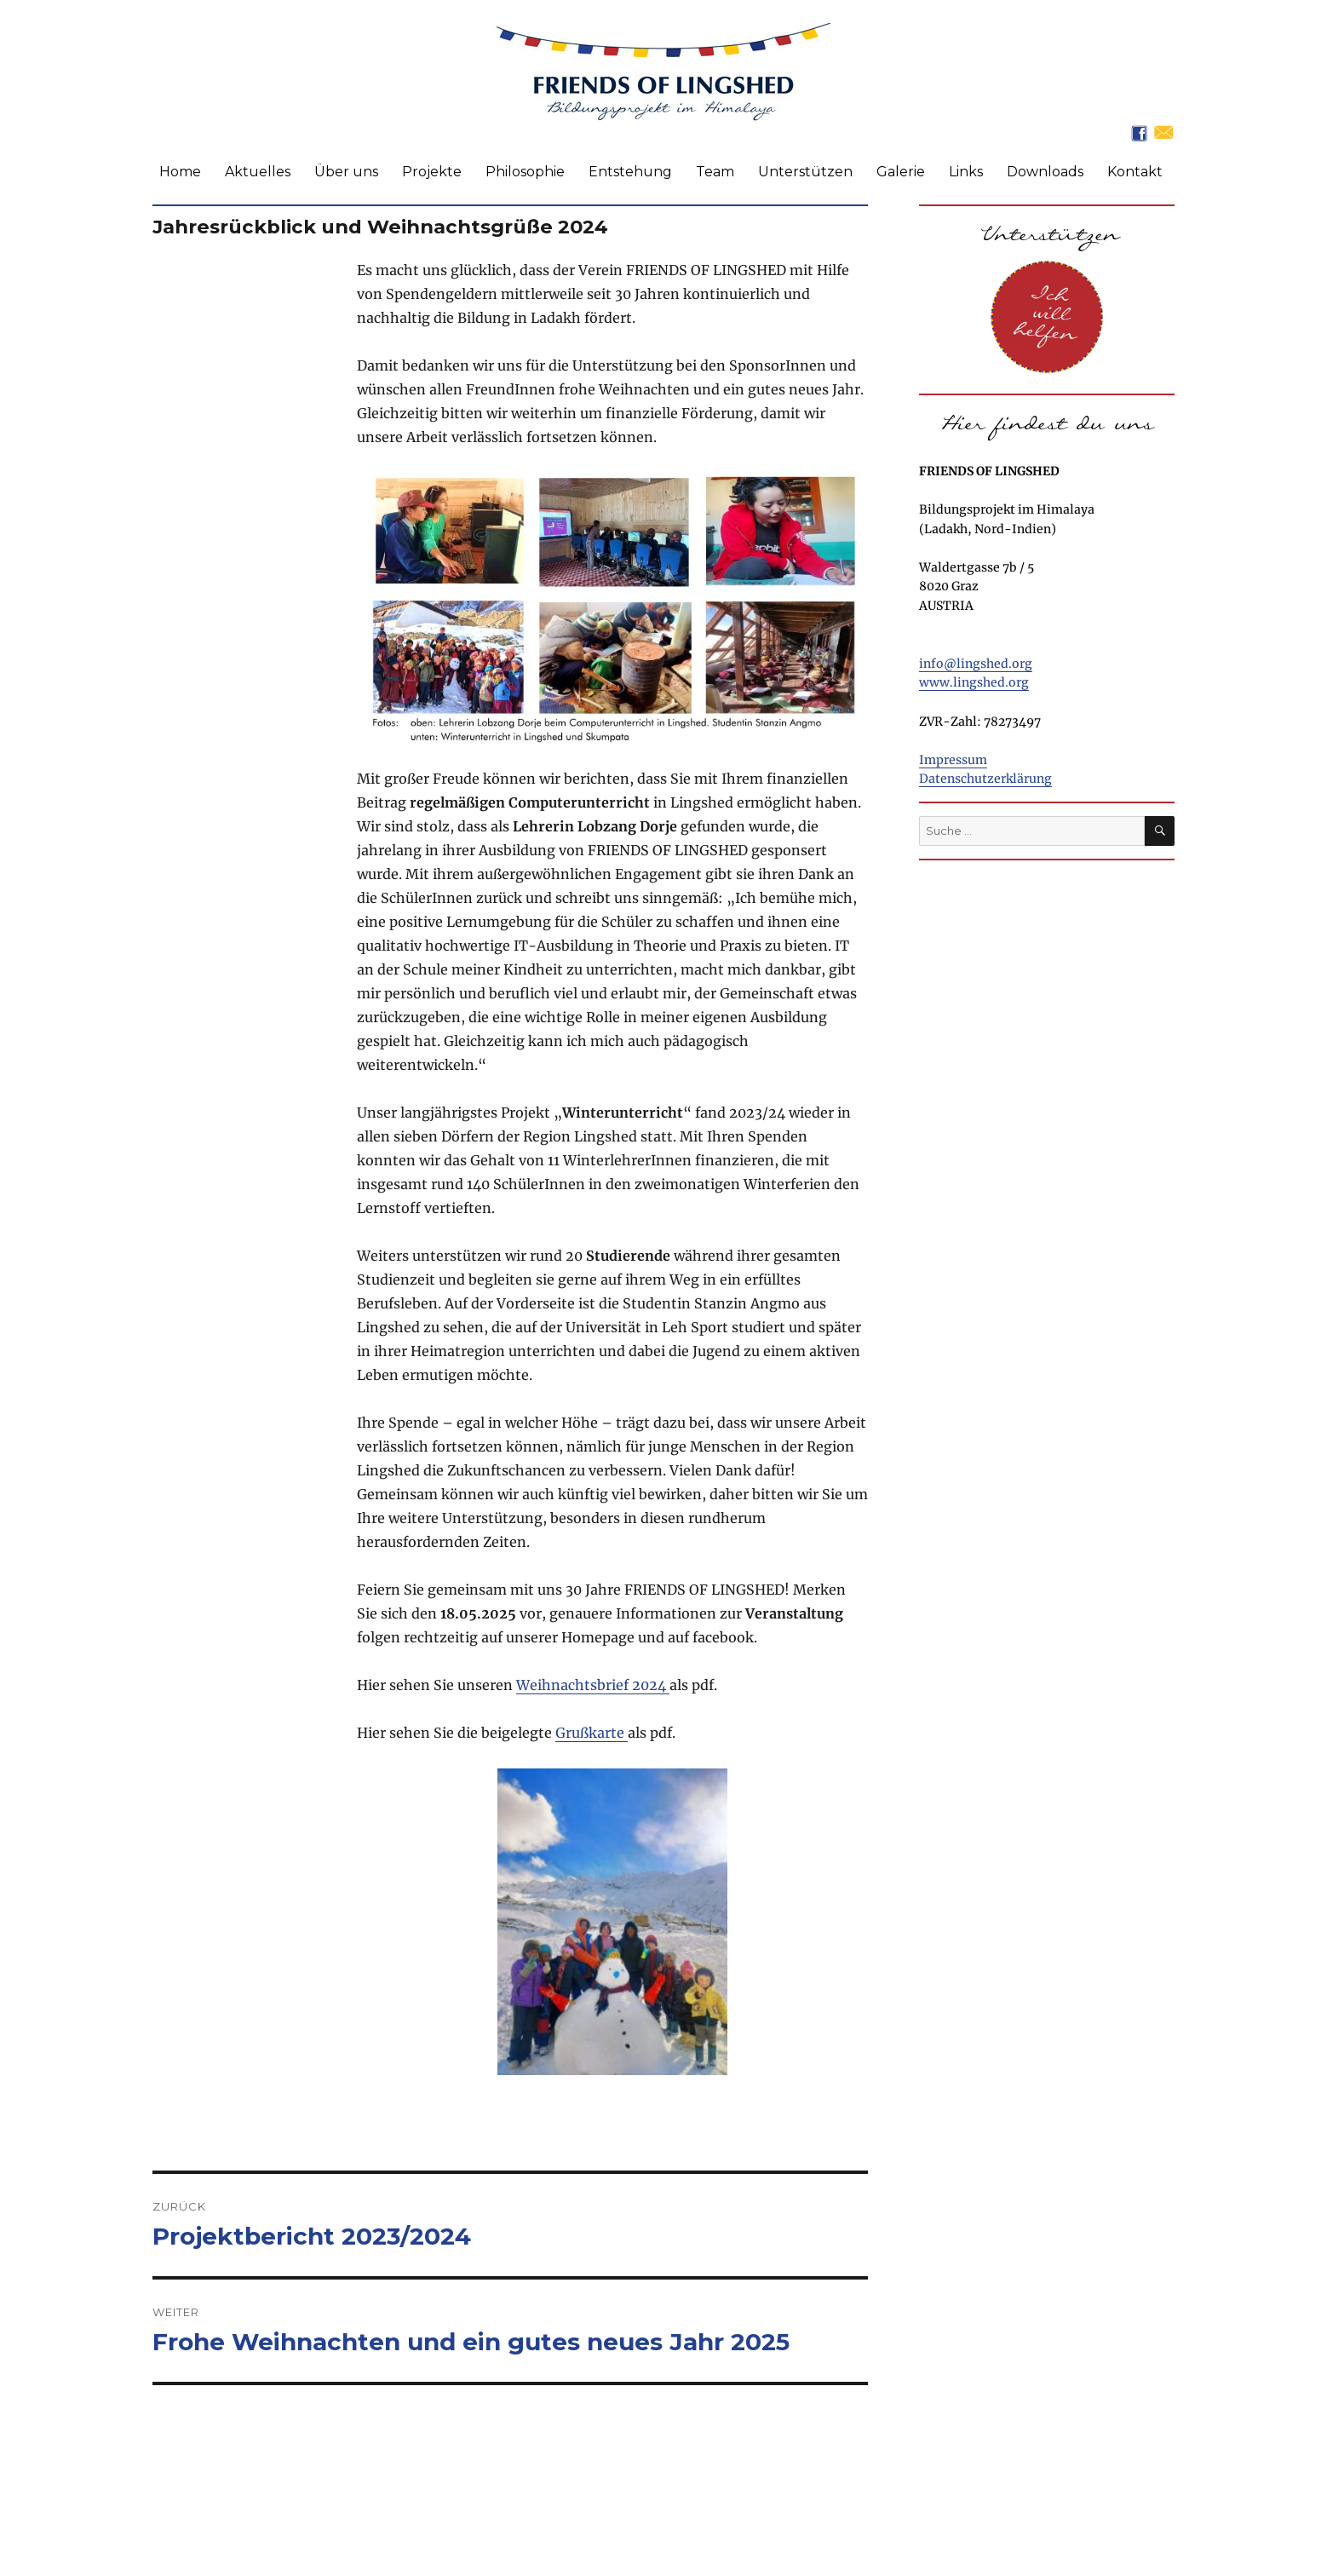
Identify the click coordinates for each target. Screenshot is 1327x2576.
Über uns (346, 172)
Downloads (1045, 172)
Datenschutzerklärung (985, 778)
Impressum (953, 760)
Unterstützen (805, 172)
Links (966, 172)
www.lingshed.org (974, 682)
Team (715, 172)
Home (180, 172)
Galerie (900, 172)
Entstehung (630, 172)
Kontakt (1135, 172)
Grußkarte (591, 1732)
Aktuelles (257, 172)
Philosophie (525, 172)
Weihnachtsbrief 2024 (592, 1684)
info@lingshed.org (975, 663)
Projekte (432, 172)
